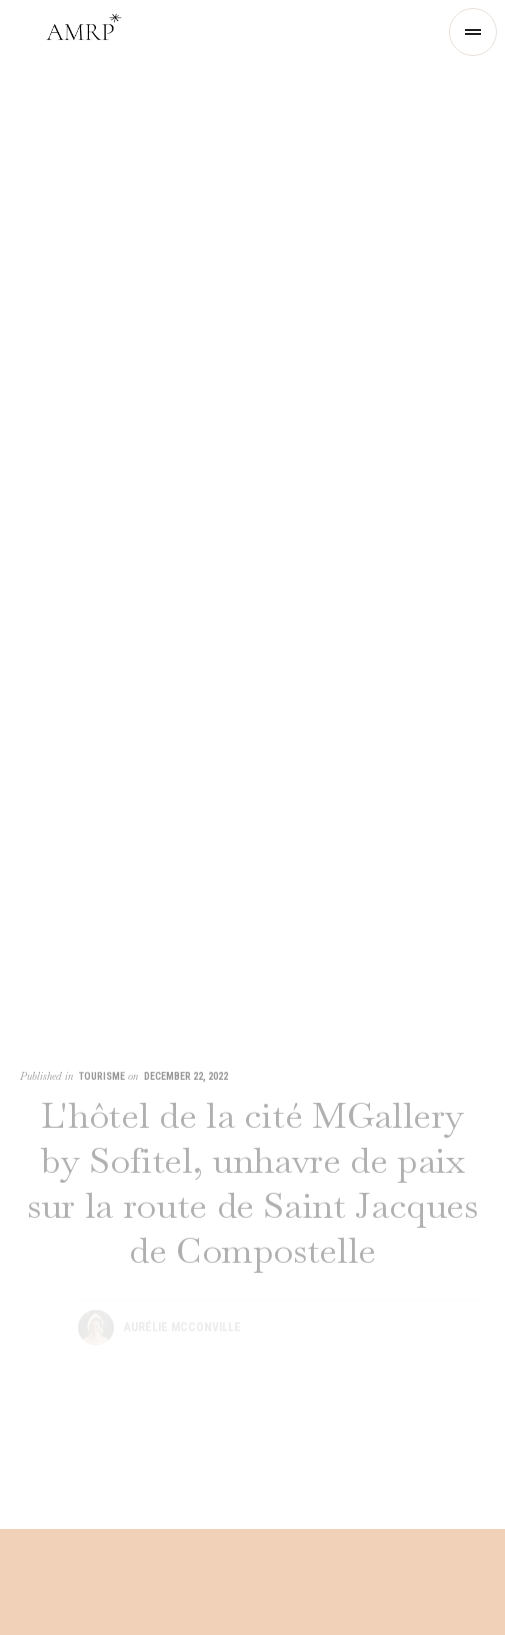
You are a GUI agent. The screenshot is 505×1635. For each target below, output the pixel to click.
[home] (84, 32)
